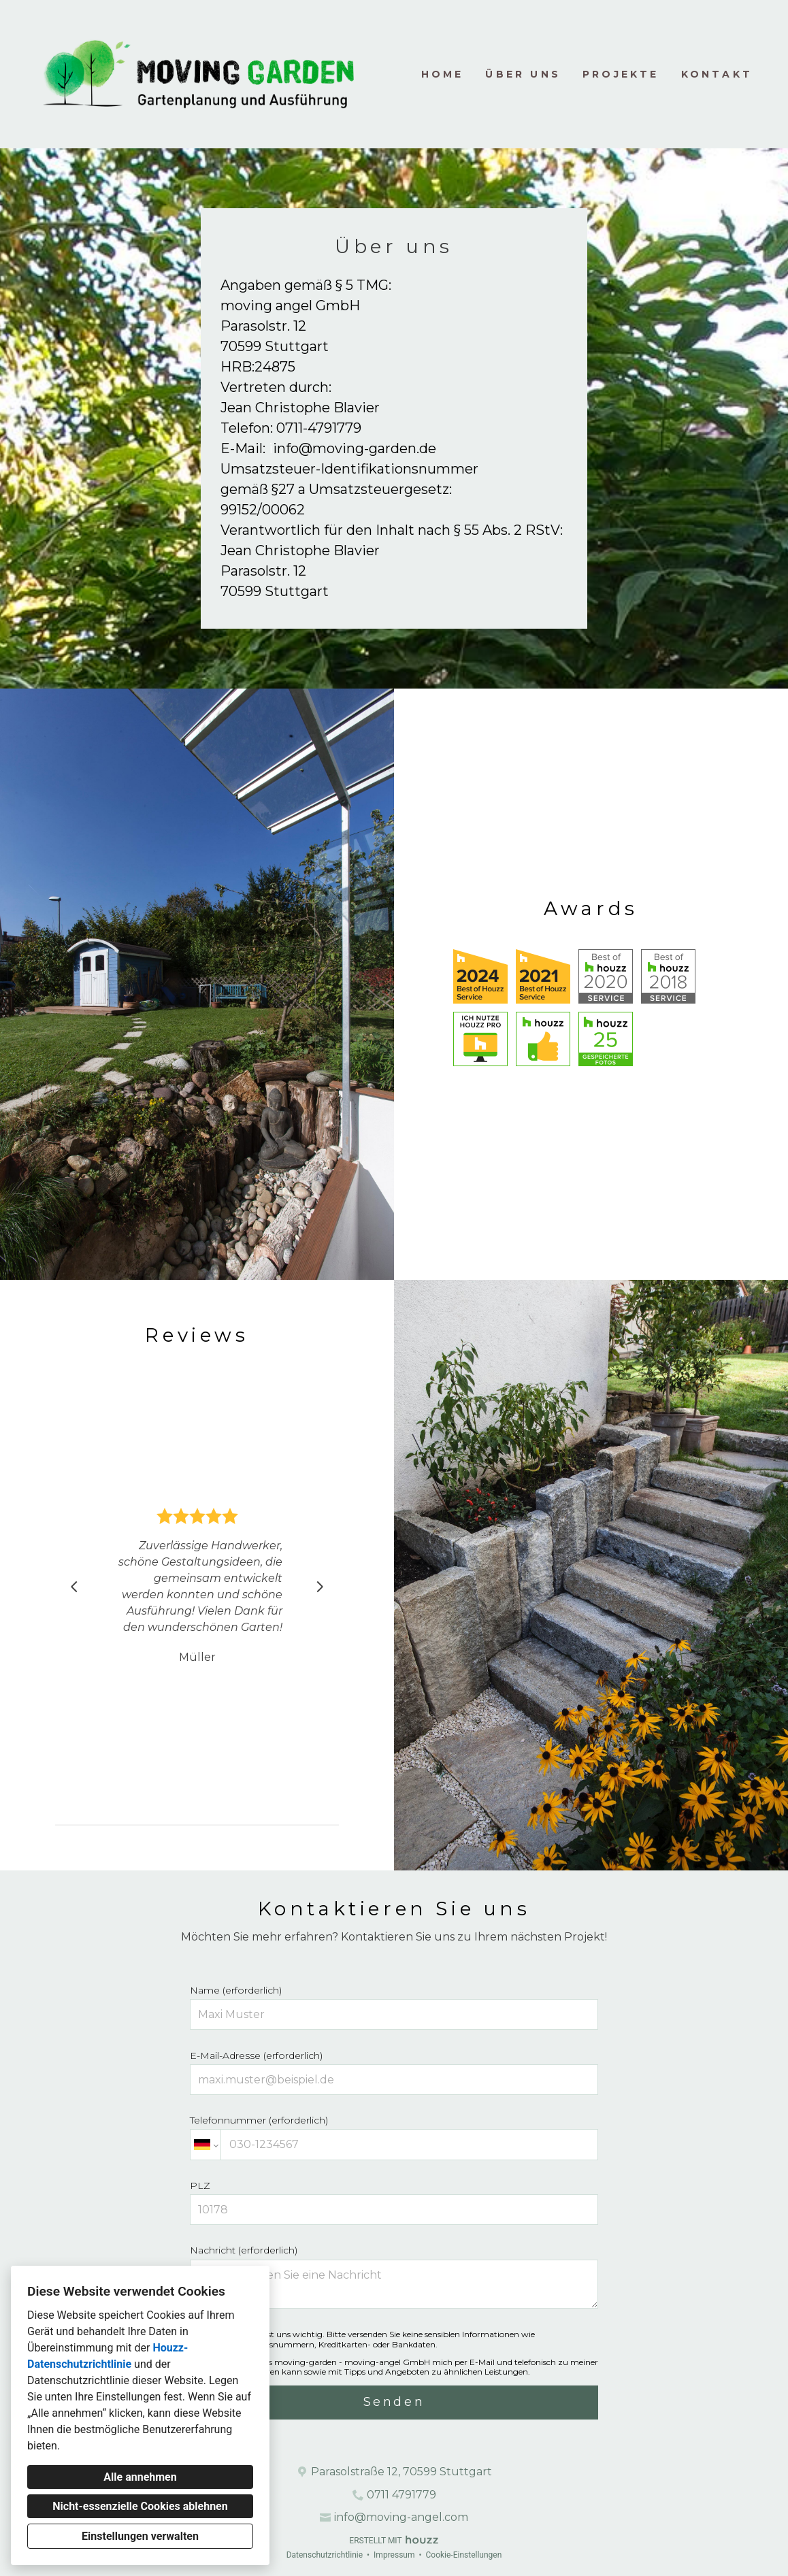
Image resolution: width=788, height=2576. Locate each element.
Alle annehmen (139, 2477)
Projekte (620, 74)
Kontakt (717, 74)
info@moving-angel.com (401, 2517)
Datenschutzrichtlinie (324, 2555)
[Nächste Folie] (320, 1587)
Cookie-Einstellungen (463, 2555)
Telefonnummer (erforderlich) (394, 2137)
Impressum (394, 2555)
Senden (394, 2401)
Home (442, 74)
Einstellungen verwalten (140, 2536)
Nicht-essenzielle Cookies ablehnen (139, 2506)
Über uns (523, 74)
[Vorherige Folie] (74, 1587)
